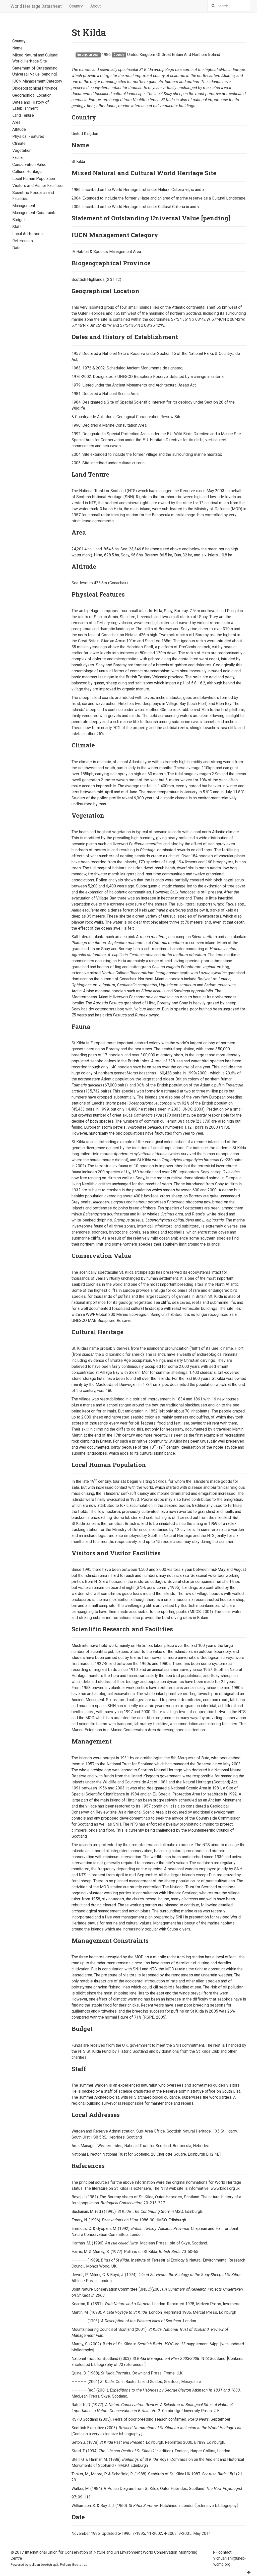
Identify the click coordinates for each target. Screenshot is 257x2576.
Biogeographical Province (34, 88)
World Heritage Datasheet (36, 6)
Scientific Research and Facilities (33, 195)
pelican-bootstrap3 (43, 2564)
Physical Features (28, 136)
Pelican (65, 2564)
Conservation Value (29, 164)
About (95, 6)
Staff (16, 226)
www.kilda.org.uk (225, 2188)
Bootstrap (80, 2564)
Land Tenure (23, 115)
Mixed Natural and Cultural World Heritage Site (35, 58)
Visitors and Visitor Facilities (37, 185)
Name (17, 48)
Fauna (17, 157)
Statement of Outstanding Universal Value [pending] (34, 71)
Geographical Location (31, 95)
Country (76, 6)
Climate (19, 143)
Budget (18, 219)
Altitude (19, 129)
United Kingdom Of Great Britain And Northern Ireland (173, 54)
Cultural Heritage (27, 171)
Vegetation (22, 150)
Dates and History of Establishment (30, 105)
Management (23, 205)
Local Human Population (33, 178)
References (22, 240)
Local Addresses (27, 233)
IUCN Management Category (37, 81)
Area (16, 122)
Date (16, 247)
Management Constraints (34, 212)
